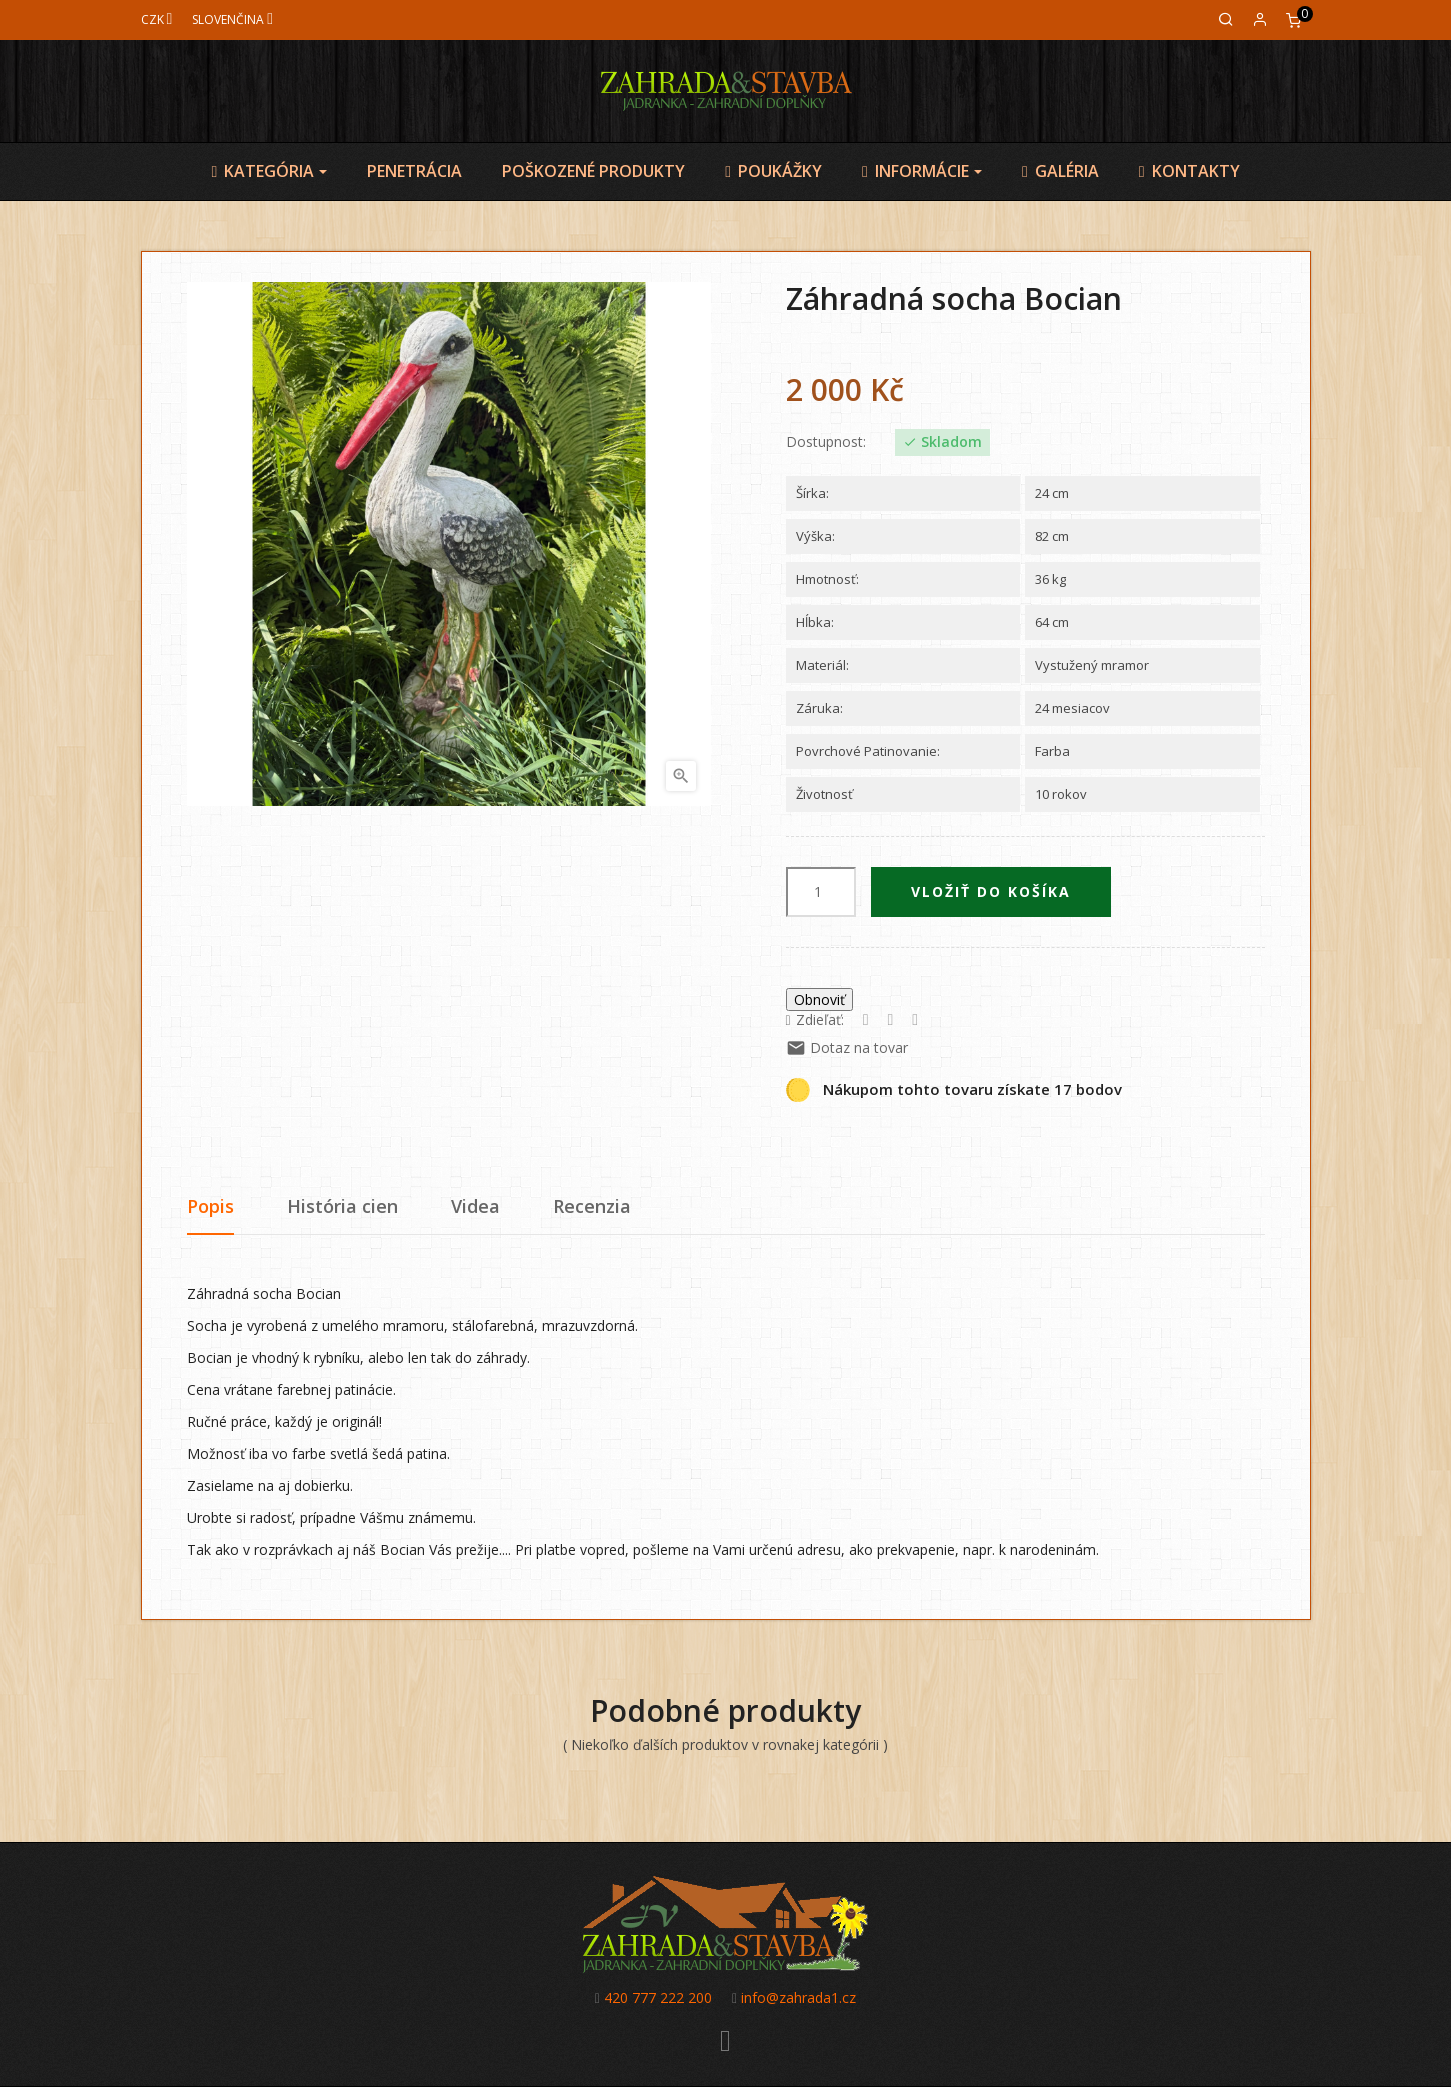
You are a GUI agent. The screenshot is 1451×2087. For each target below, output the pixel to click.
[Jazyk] (232, 19)
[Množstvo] (821, 892)
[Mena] (157, 19)
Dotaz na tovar (847, 1047)
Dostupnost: (826, 442)
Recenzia (592, 1206)
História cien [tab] (342, 1206)
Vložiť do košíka (991, 891)
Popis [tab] (210, 1206)
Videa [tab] (475, 1206)
